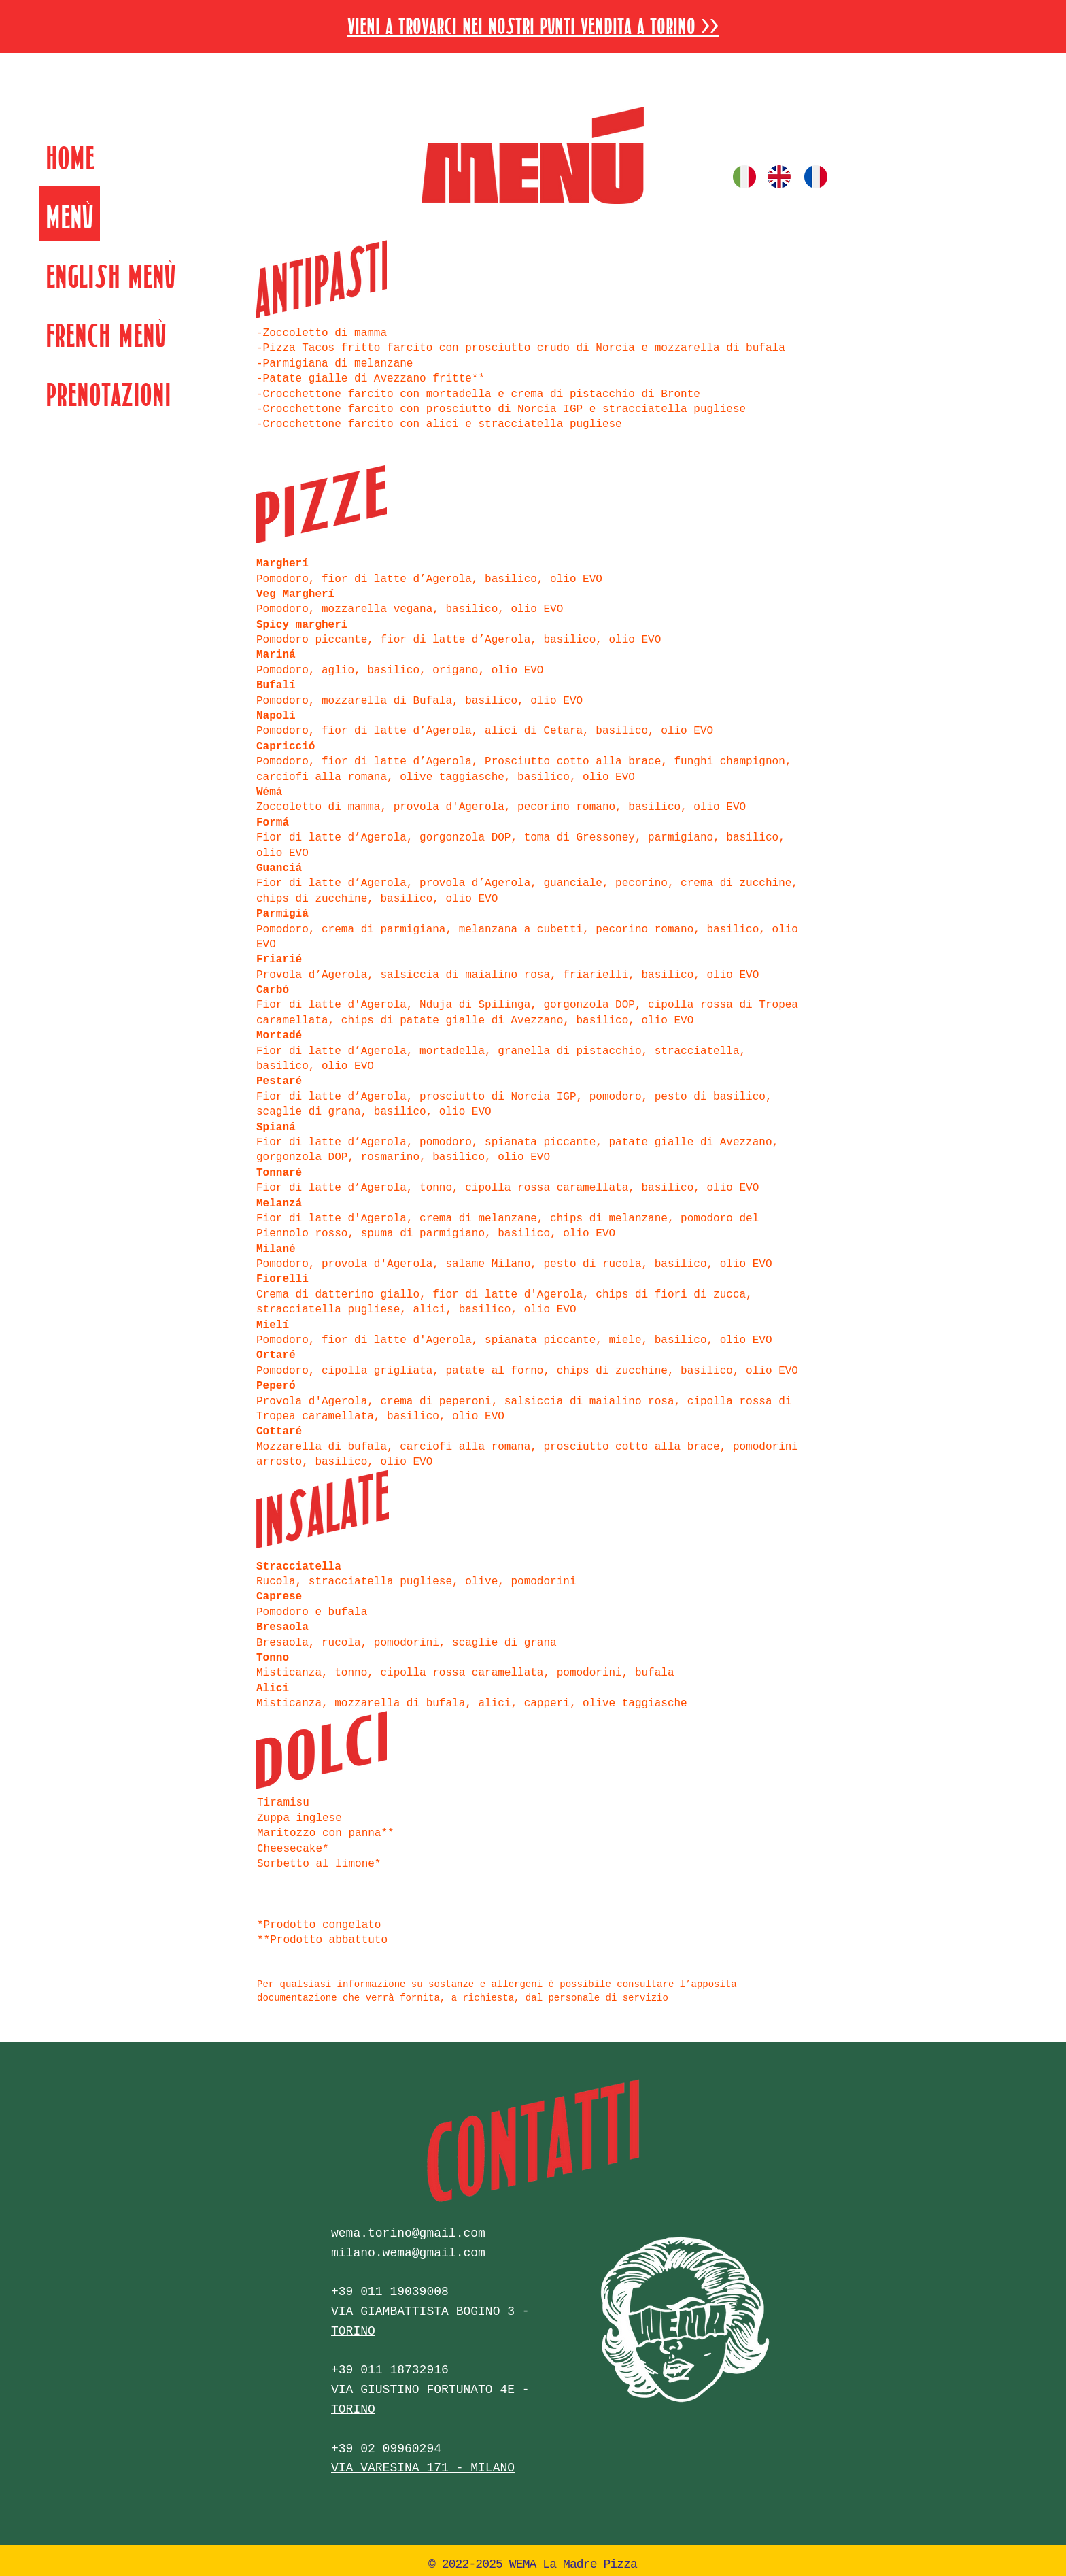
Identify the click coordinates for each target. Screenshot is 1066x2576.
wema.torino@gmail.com (408, 2233)
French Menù (106, 332)
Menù (69, 214)
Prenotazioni (108, 391)
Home (70, 154)
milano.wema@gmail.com (408, 2253)
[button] (533, 23)
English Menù (110, 273)
